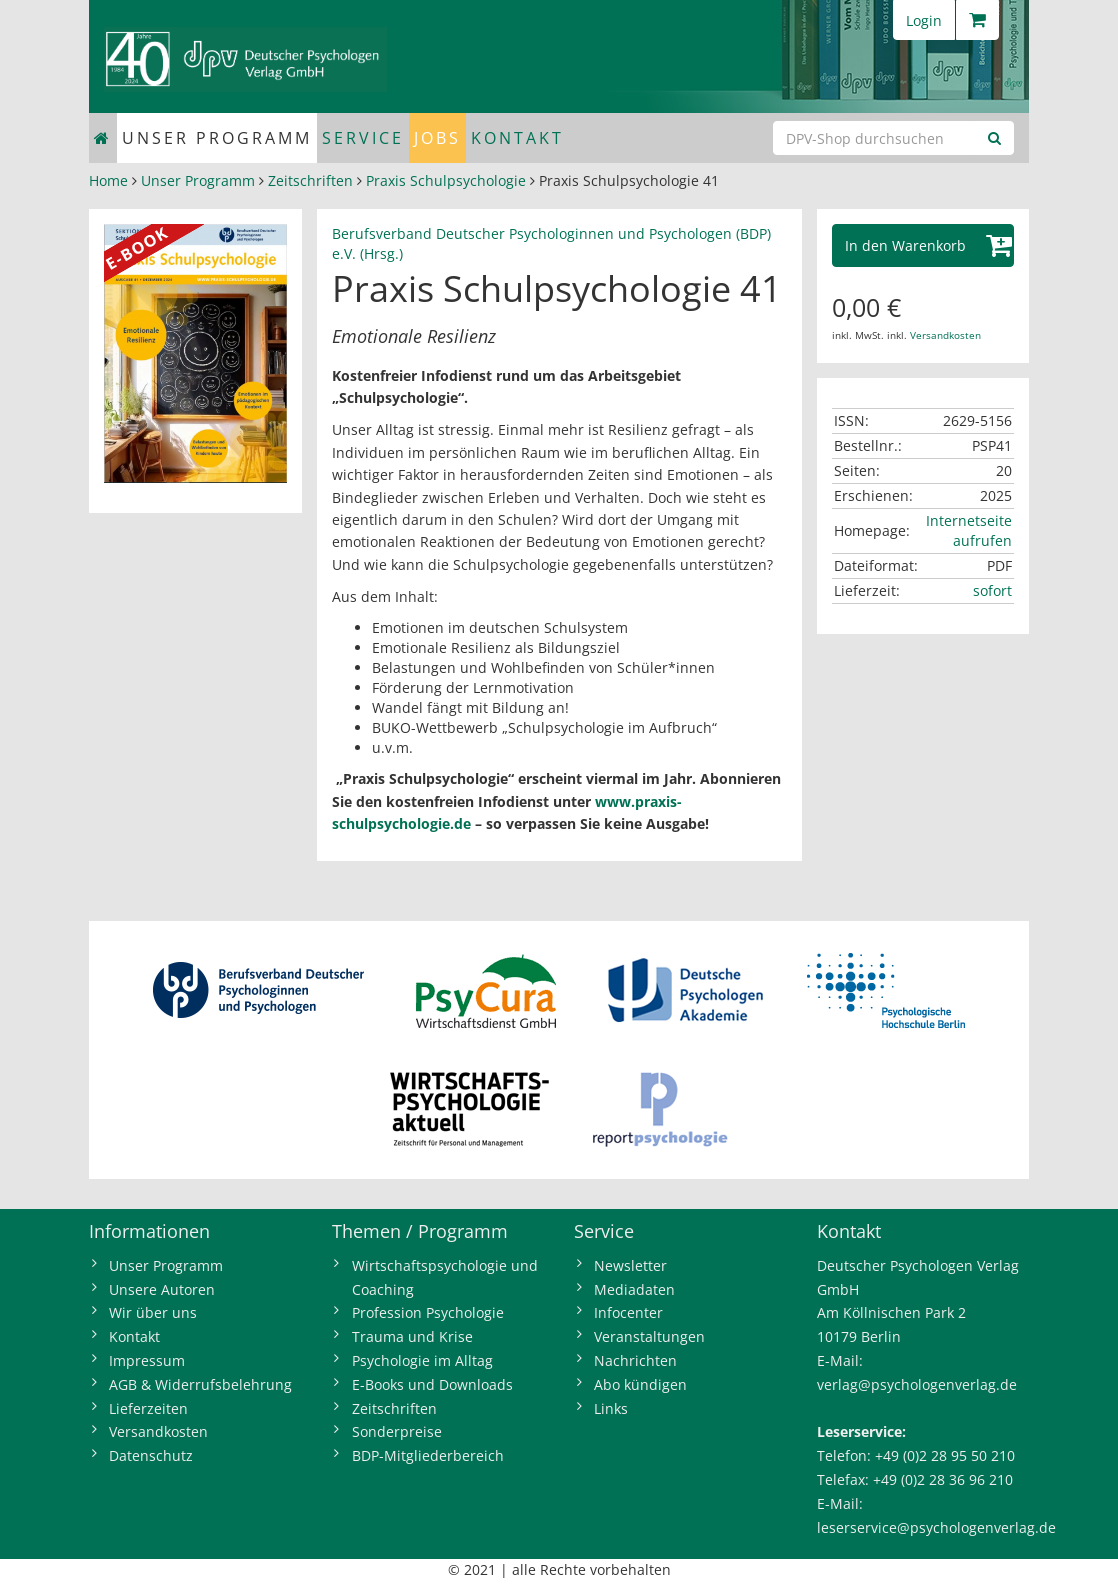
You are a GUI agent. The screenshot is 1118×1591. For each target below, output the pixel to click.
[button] (923, 245)
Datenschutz (151, 1455)
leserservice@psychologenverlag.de (936, 1527)
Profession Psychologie (428, 1312)
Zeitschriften (310, 180)
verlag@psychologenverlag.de (917, 1384)
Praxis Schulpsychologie (446, 180)
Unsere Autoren (162, 1289)
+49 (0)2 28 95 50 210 (945, 1455)
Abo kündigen (640, 1384)
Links (611, 1408)
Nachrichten (635, 1360)
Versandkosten (945, 335)
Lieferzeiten (148, 1408)
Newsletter (630, 1265)
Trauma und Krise (412, 1336)
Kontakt (517, 138)
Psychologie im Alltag (422, 1360)
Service (363, 138)
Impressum (147, 1360)
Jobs (437, 138)
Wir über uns (153, 1312)
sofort (992, 590)
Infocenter (628, 1312)
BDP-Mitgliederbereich (428, 1455)
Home (108, 180)
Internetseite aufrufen (969, 530)
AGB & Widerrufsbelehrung (200, 1384)
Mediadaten (634, 1289)
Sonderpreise (397, 1431)
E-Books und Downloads (432, 1384)
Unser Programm (217, 138)
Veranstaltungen (649, 1336)
